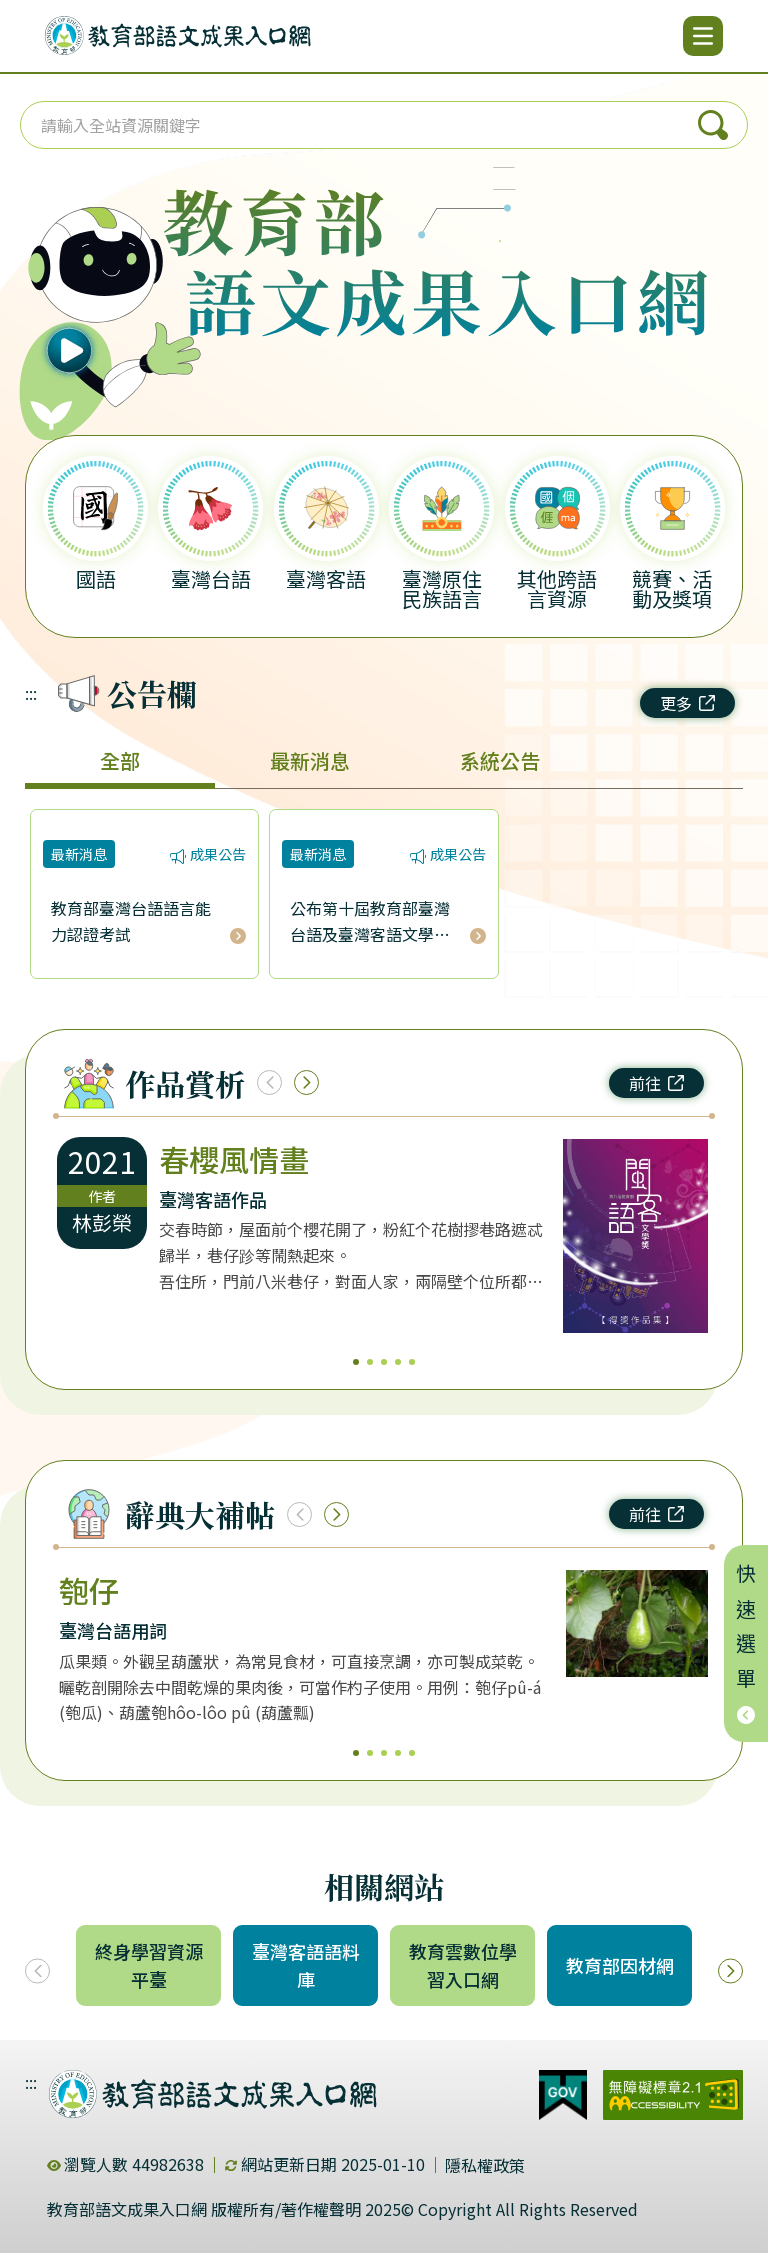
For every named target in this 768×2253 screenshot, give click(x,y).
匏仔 (89, 1590)
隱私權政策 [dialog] (485, 2165)
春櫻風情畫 (234, 1159)
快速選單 (746, 1643)
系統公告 (500, 760)
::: (31, 693)
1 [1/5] (356, 1362)
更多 (687, 703)
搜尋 (713, 125)
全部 (120, 760)
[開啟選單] (703, 36)
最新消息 (310, 760)
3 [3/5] (384, 1362)
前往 (656, 1083)
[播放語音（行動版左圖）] (101, 294)
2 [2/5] (370, 1362)
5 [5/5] (412, 1362)
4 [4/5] (398, 1362)
